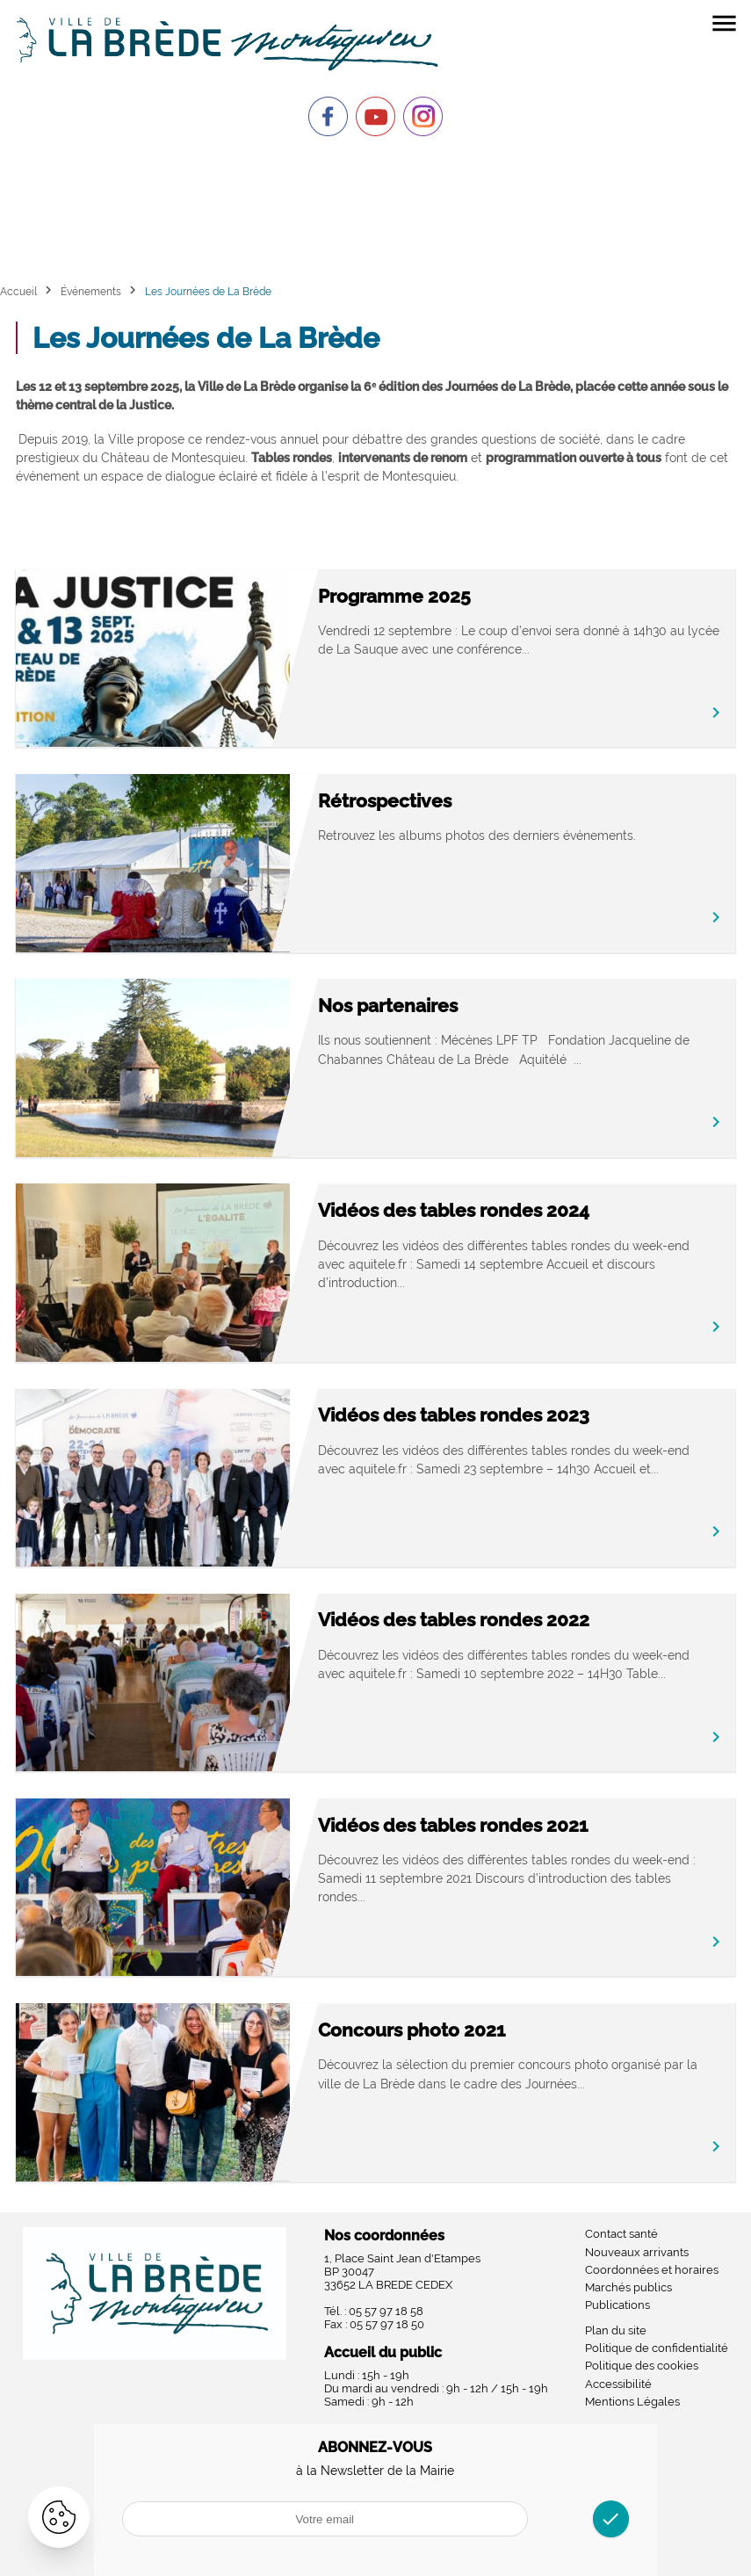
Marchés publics (628, 2287)
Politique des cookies (641, 2365)
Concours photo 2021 (411, 2030)
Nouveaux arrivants (637, 2252)
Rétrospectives (384, 801)
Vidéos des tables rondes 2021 (453, 1825)
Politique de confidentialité (656, 2348)
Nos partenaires (388, 1006)
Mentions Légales (632, 2401)
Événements (91, 291)
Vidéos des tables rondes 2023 (453, 1415)
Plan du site (615, 2330)
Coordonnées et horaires (652, 2269)
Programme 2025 (394, 596)
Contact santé (621, 2233)
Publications (617, 2305)
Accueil (18, 291)
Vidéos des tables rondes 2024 (453, 1210)
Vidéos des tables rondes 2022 (453, 1620)
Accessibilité (618, 2384)
